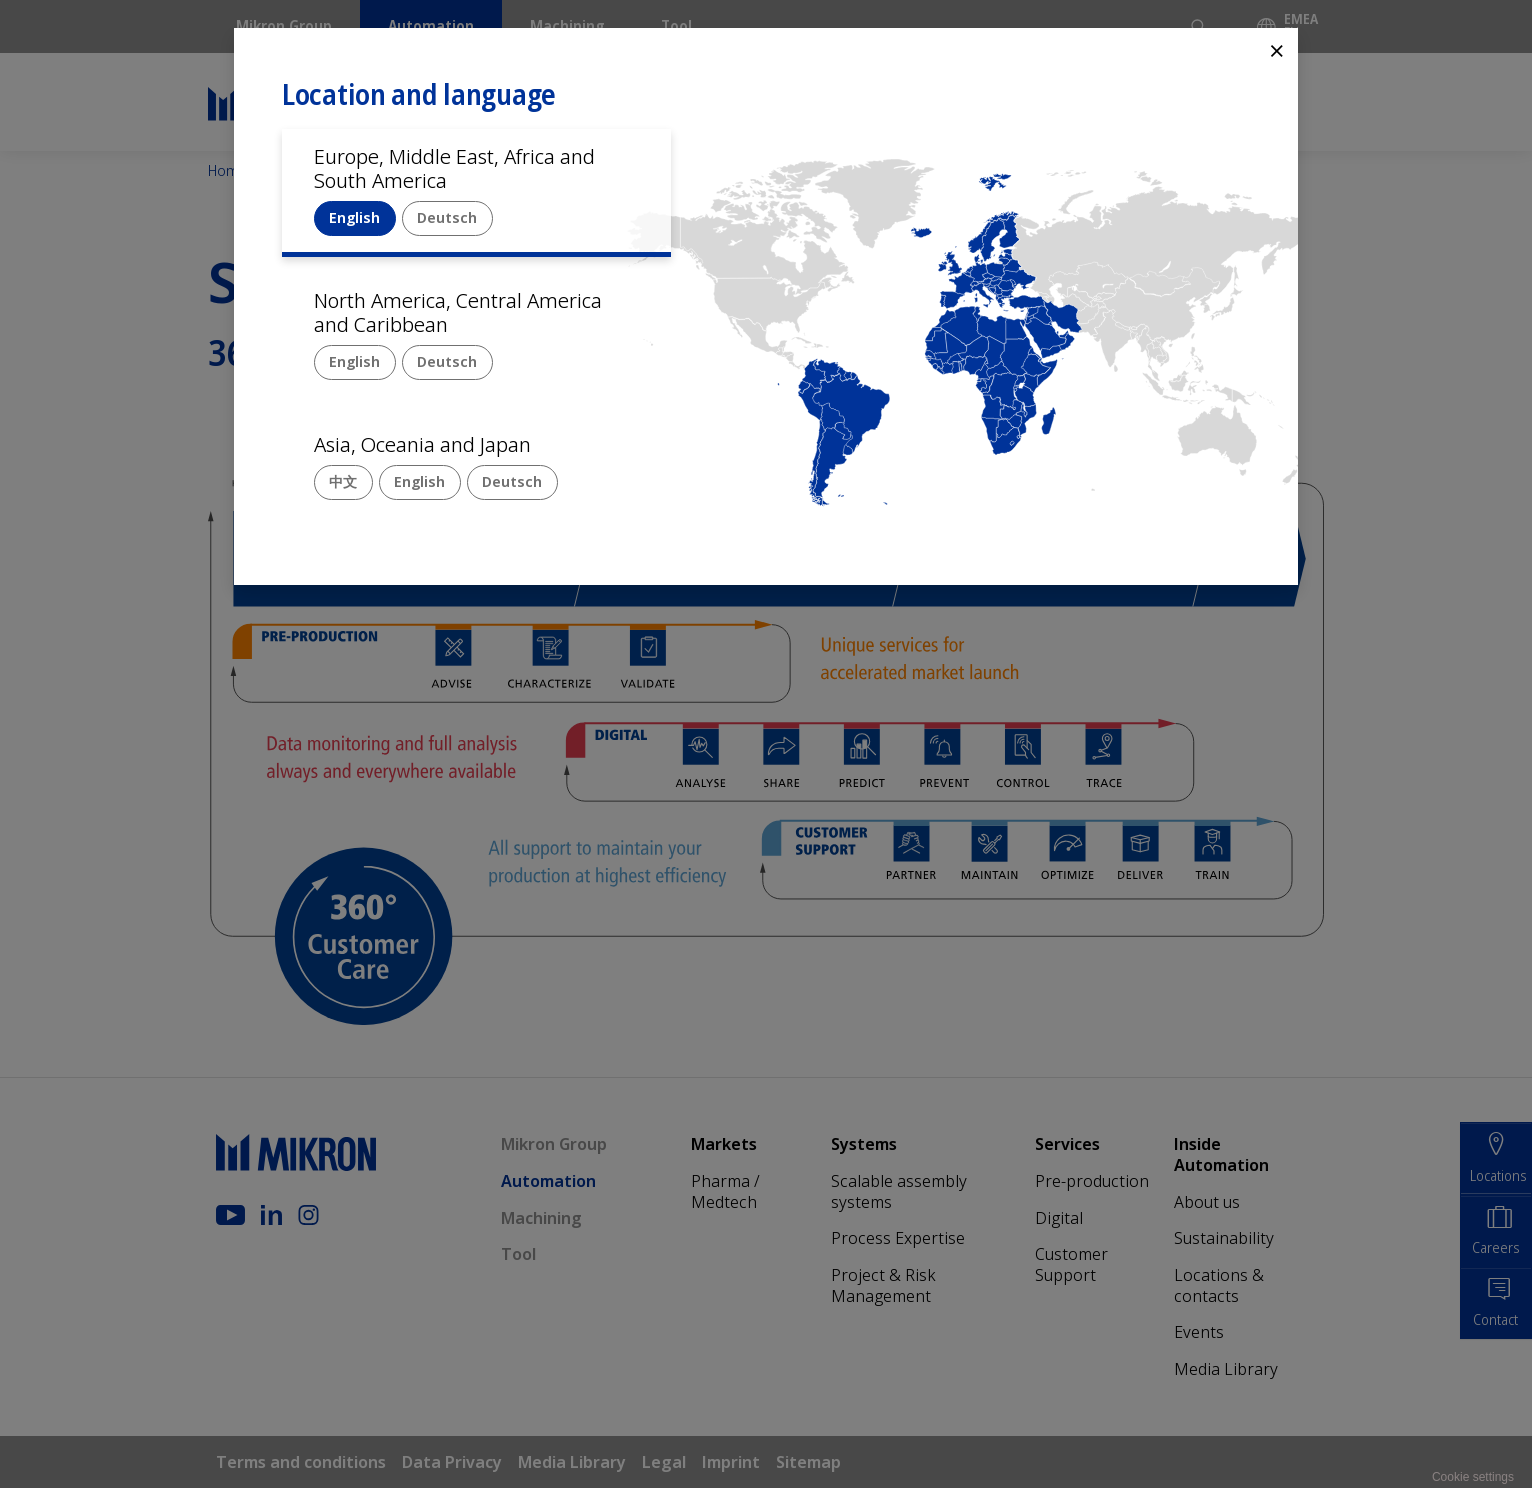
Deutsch (447, 217)
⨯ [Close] (1277, 49)
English (354, 217)
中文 (343, 481)
